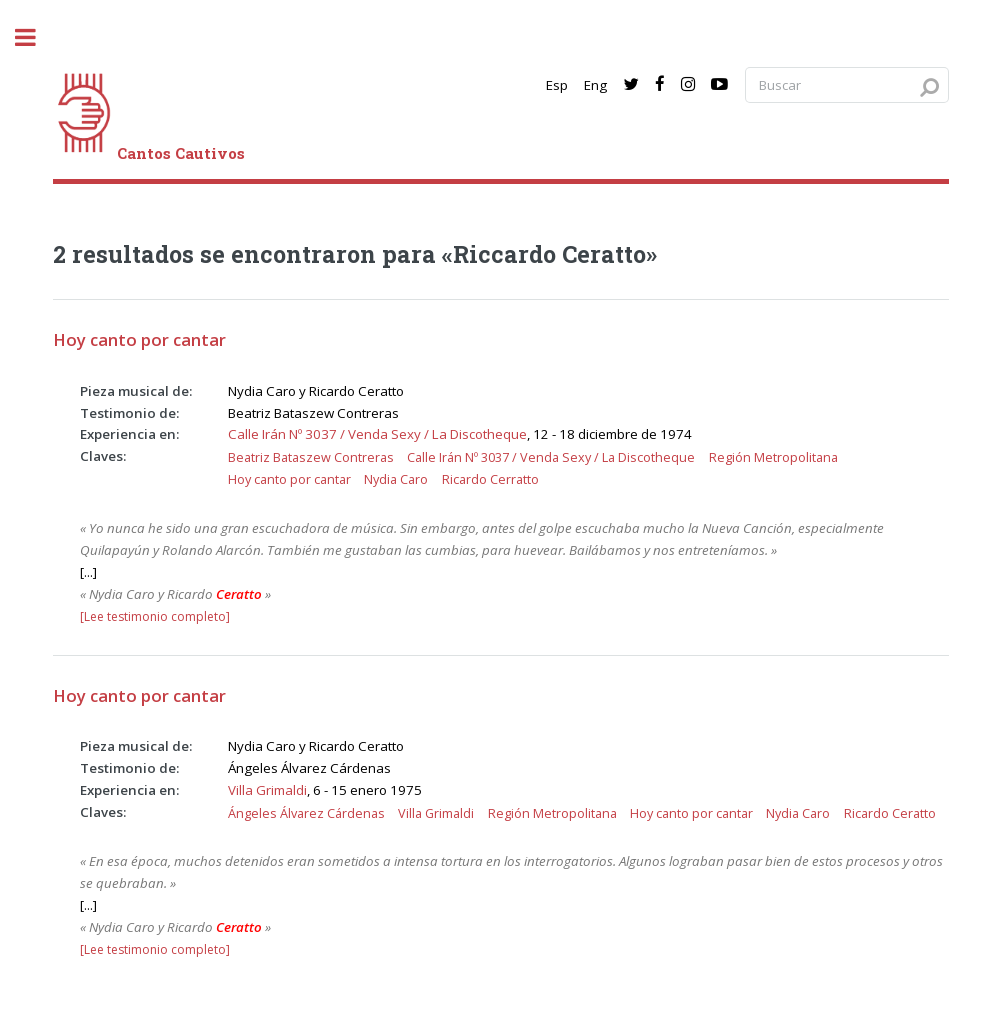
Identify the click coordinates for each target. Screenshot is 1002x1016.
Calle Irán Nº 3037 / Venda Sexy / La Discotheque (377, 434)
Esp (557, 85)
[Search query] (847, 85)
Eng (595, 85)
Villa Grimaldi (267, 790)
